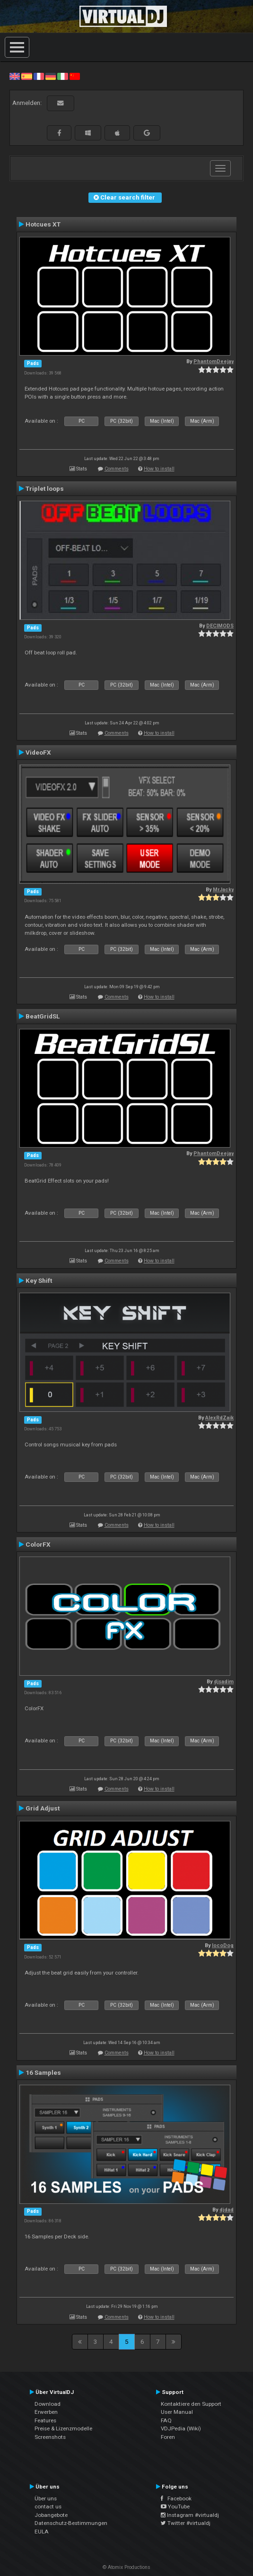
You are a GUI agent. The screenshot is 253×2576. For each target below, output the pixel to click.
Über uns (46, 2498)
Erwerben (46, 2412)
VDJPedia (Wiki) (181, 2428)
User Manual (177, 2412)
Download (48, 2404)
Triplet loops (45, 488)
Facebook (176, 2498)
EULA (42, 2531)
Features (45, 2420)
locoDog (223, 1945)
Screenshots (50, 2437)
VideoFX (38, 752)
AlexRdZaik (219, 1418)
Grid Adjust (43, 1808)
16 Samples (43, 2072)
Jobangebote (51, 2515)
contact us (48, 2506)
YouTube (175, 2506)
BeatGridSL (43, 1016)
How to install (159, 469)
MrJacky (223, 890)
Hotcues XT (43, 224)
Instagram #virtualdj (190, 2515)
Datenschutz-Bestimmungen (71, 2523)
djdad (226, 2210)
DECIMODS (220, 626)
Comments (117, 469)
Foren (168, 2437)
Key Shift (39, 1280)
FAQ (166, 2420)
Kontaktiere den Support (191, 2404)
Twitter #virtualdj (185, 2523)
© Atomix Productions (126, 2567)
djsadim (224, 1682)
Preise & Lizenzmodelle (63, 2428)
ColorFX (38, 1544)
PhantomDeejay (213, 361)
